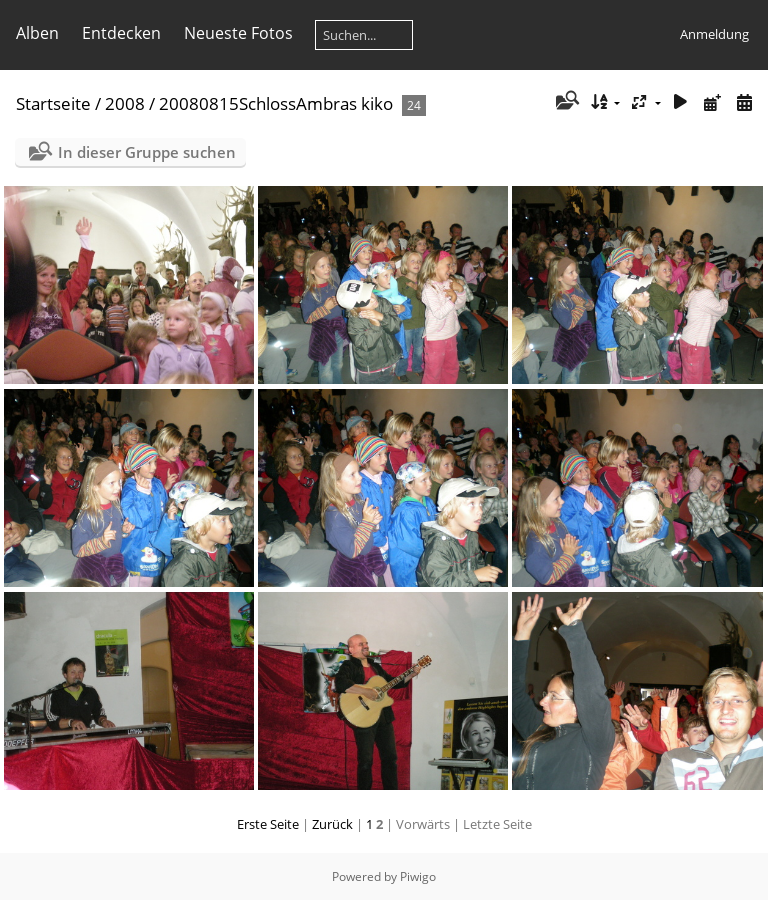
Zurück (332, 824)
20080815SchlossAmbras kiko (276, 103)
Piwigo (418, 876)
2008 (125, 103)
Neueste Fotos (238, 33)
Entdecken (121, 33)
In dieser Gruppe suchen (147, 152)
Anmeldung (714, 34)
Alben (37, 33)
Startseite (53, 103)
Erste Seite (268, 824)
